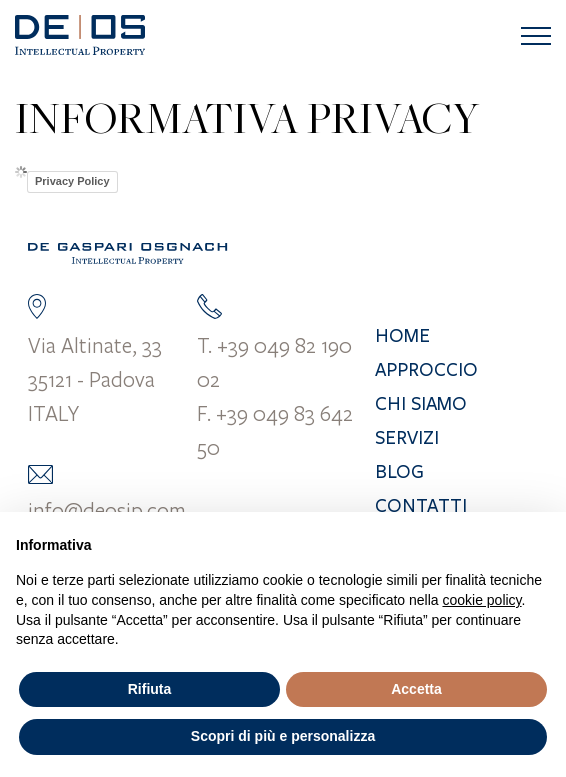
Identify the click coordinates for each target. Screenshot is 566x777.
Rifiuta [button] (150, 689)
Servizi (407, 438)
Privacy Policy (72, 181)
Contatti (421, 506)
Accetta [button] (416, 689)
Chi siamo (421, 404)
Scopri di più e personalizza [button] (283, 736)
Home (402, 336)
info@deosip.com (107, 510)
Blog (399, 472)
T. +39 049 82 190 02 (274, 362)
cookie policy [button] (481, 600)
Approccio (426, 370)
